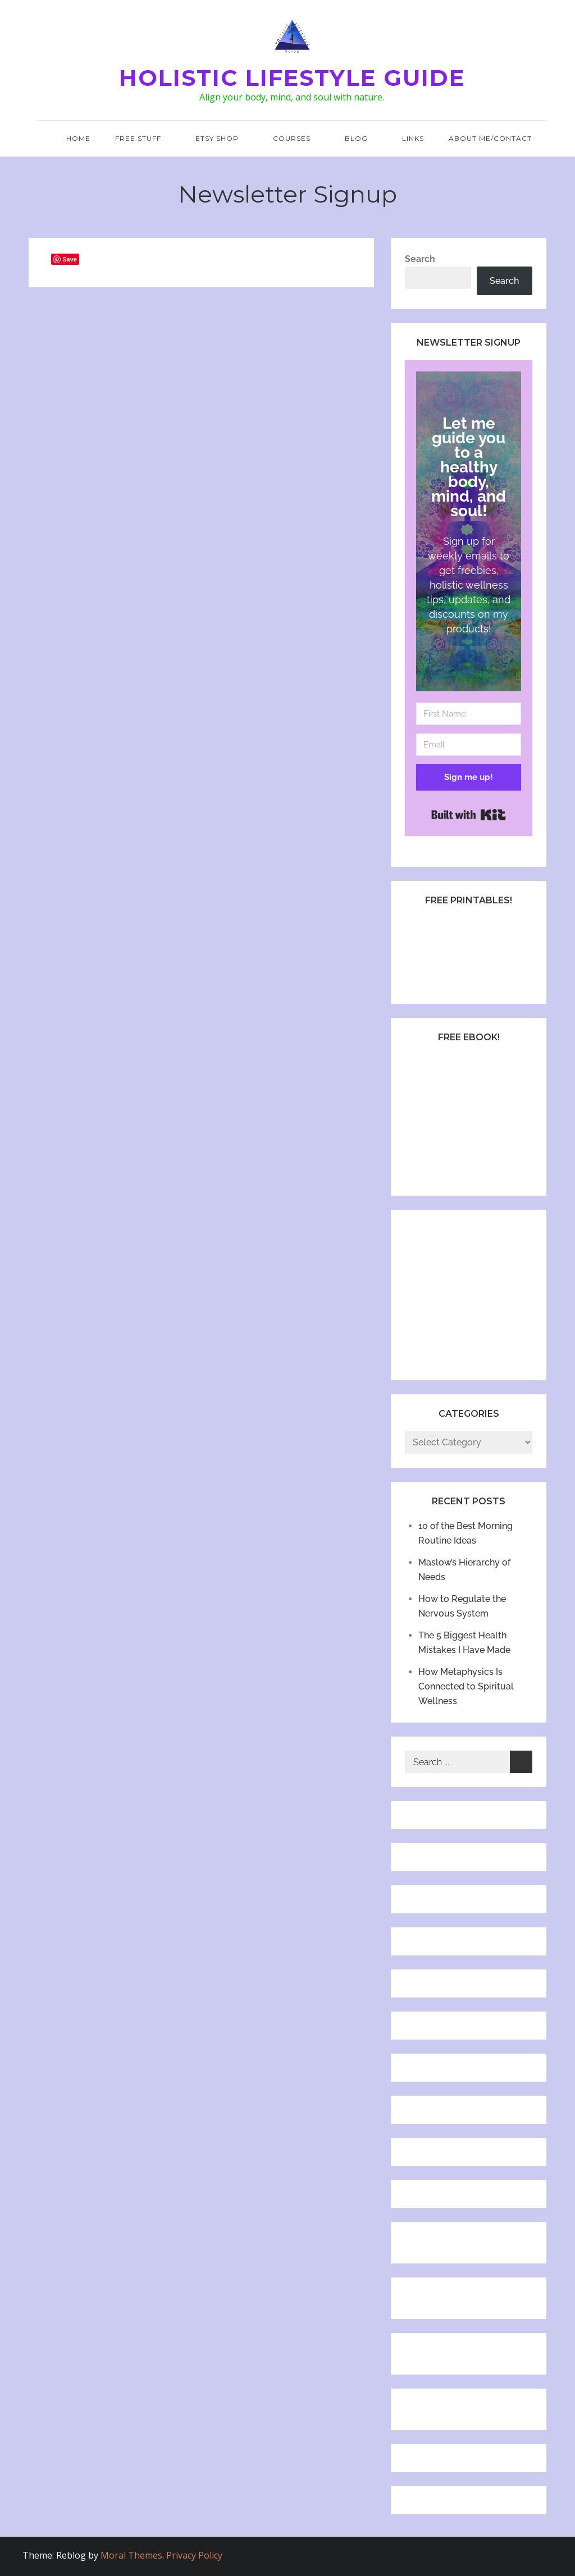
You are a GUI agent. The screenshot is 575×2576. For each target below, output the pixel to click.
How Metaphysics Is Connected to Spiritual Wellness (466, 1686)
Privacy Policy (194, 2555)
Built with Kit (468, 815)
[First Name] (468, 713)
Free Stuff (143, 138)
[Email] (468, 744)
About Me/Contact (490, 138)
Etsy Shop (221, 138)
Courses (296, 138)
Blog (361, 138)
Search (420, 259)
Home (78, 138)
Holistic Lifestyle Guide (292, 77)
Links (413, 138)
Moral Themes (131, 2555)
